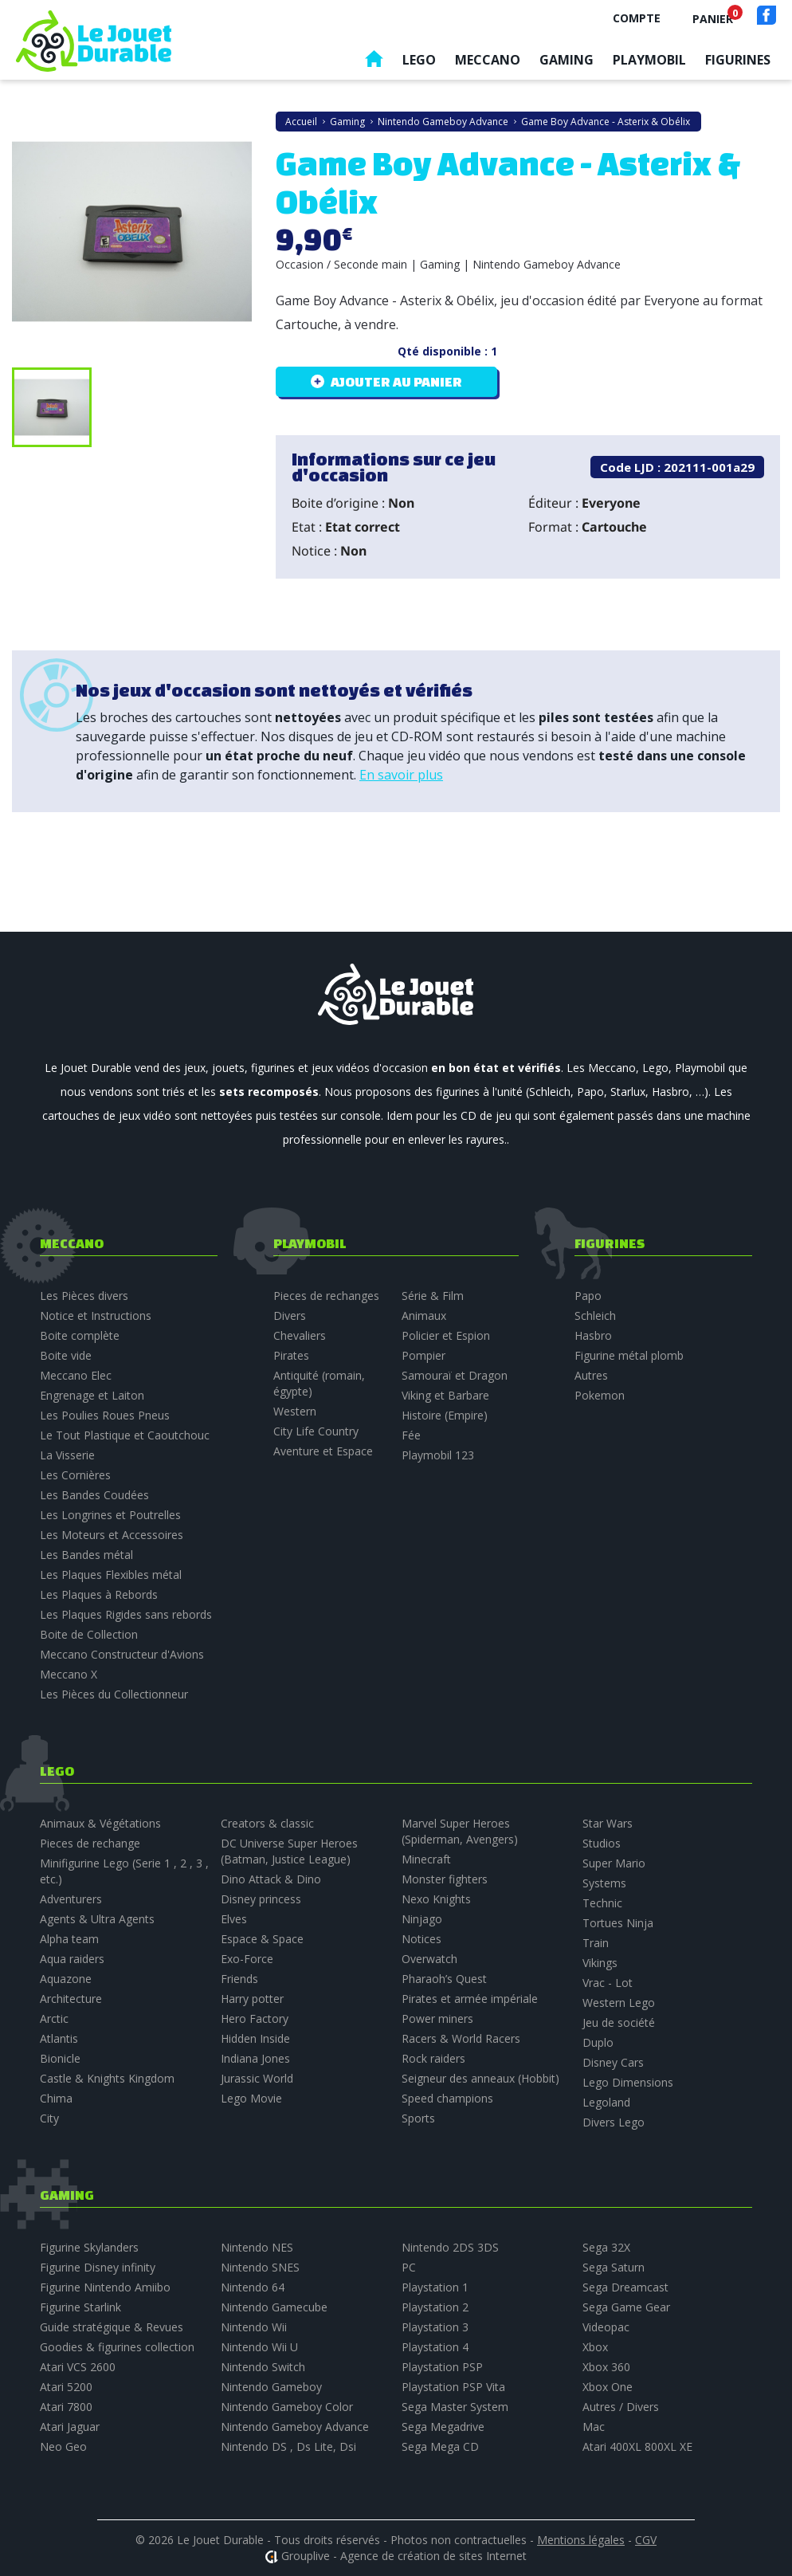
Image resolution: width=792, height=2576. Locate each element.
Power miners (437, 2018)
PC (409, 2267)
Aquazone (66, 1978)
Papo (588, 1295)
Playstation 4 (435, 2346)
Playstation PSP (442, 2366)
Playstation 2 (435, 2307)
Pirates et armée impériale (470, 1998)
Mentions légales (581, 2539)
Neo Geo (63, 2446)
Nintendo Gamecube (274, 2307)
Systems (604, 1883)
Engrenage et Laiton (92, 1395)
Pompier (423, 1355)
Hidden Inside (255, 2038)
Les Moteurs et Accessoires (111, 1534)
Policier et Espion (446, 1335)
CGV (646, 2539)
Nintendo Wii (254, 2326)
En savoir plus (401, 774)
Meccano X (68, 1674)
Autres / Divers (620, 2406)
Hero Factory (254, 2018)
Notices (421, 1938)
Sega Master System (455, 2406)
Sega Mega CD (440, 2446)
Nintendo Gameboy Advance (295, 2426)
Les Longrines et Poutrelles (110, 1514)
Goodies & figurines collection (117, 2346)
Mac (593, 2426)
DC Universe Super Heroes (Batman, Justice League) (289, 1851)
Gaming (566, 60)
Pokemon (599, 1395)
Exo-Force (247, 1958)
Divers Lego (613, 2122)
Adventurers (71, 1898)
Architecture (71, 1998)
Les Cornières (75, 1474)
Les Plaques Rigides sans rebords (126, 1614)
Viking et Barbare (445, 1395)
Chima (56, 2098)
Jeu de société (618, 2022)
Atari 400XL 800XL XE (637, 2446)
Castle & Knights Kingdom (107, 2078)
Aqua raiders (72, 1958)
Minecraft (426, 1859)
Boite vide (66, 1355)
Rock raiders (433, 2058)
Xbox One (607, 2386)
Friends (239, 1978)
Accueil (374, 62)
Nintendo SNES (260, 2267)
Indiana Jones (255, 2058)
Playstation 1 (435, 2287)
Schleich (595, 1315)
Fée (411, 1435)
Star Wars (607, 1823)
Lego (419, 60)
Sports (418, 2118)
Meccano (487, 60)
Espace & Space (262, 1938)
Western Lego (618, 2002)
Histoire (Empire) (445, 1415)
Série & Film (433, 1295)
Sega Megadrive (443, 2426)
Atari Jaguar (70, 2426)
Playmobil (649, 60)
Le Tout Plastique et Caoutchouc (125, 1435)
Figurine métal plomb (629, 1355)
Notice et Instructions (95, 1315)
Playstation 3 (435, 2326)
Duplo (598, 2042)
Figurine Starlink (80, 2307)
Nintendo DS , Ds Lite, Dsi (288, 2446)
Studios (601, 1843)
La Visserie (67, 1455)
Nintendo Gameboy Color (287, 2406)
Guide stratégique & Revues (111, 2326)
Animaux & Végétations (100, 1823)
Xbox (595, 2346)
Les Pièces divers (84, 1295)
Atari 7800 (66, 2406)
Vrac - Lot (607, 1982)
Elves (234, 1918)
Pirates (291, 1355)
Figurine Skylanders (89, 2247)
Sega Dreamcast (625, 2287)
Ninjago (422, 1918)
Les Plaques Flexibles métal (111, 1574)
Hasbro (593, 1335)
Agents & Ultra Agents (97, 1918)
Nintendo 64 (252, 2287)
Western (294, 1411)
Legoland (606, 2102)
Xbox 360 (606, 2366)
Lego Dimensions (627, 2082)
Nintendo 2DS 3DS (450, 2247)
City (49, 2118)
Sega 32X (606, 2247)
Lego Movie (251, 2098)
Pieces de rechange (90, 1843)
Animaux (424, 1315)
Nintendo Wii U (259, 2346)
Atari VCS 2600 (78, 2366)
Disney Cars (613, 2062)
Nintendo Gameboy (271, 2386)
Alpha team (69, 1938)
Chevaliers (299, 1335)
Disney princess (261, 1898)
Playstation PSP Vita (453, 2386)
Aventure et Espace (323, 1451)
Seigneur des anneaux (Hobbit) (480, 2078)
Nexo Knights (436, 1898)
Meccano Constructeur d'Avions (122, 1654)
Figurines (737, 60)
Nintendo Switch (263, 2366)
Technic (602, 1902)
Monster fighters (445, 1879)
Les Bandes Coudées (94, 1494)
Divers (289, 1315)
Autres (591, 1375)
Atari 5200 (66, 2386)
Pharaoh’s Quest (444, 1978)
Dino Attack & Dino (271, 1879)
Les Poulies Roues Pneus (105, 1415)
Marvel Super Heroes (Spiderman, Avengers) (460, 1831)
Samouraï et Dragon (455, 1375)
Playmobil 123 (438, 1455)
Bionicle (60, 2058)
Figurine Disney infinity (97, 2267)
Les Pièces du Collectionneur (114, 1694)
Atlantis (59, 2038)
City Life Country (316, 1431)
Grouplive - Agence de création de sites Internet (404, 2555)
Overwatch (429, 1958)
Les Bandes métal (86, 1554)
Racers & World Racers (461, 2038)
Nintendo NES (257, 2247)
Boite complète (80, 1335)
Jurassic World (257, 2078)
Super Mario (613, 1863)
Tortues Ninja (617, 1922)
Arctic (54, 2018)
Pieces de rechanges (326, 1295)
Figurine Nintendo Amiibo (105, 2287)
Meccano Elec (76, 1375)
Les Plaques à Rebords (99, 1594)
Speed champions (447, 2098)
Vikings (600, 1962)
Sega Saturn (613, 2267)
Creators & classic (267, 1823)
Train (595, 1942)
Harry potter (252, 1998)
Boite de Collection (89, 1634)
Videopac (605, 2326)
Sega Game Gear (626, 2307)
